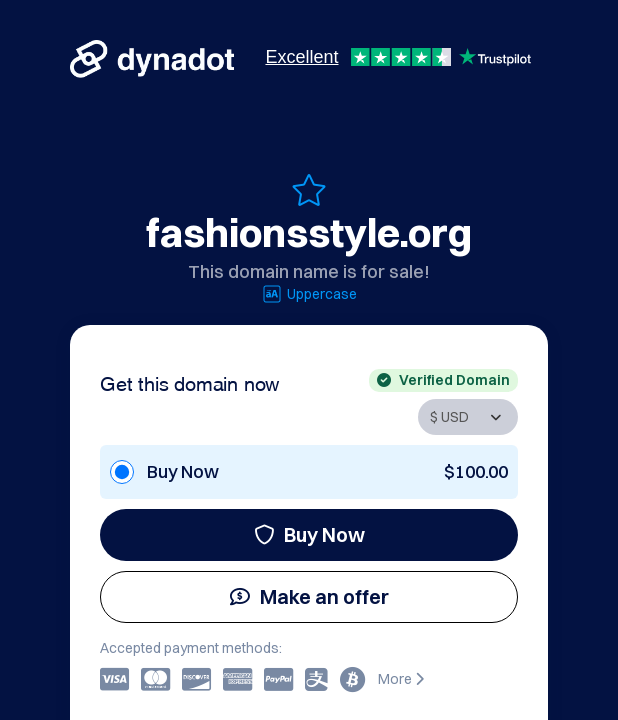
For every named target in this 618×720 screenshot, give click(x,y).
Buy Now (309, 534)
